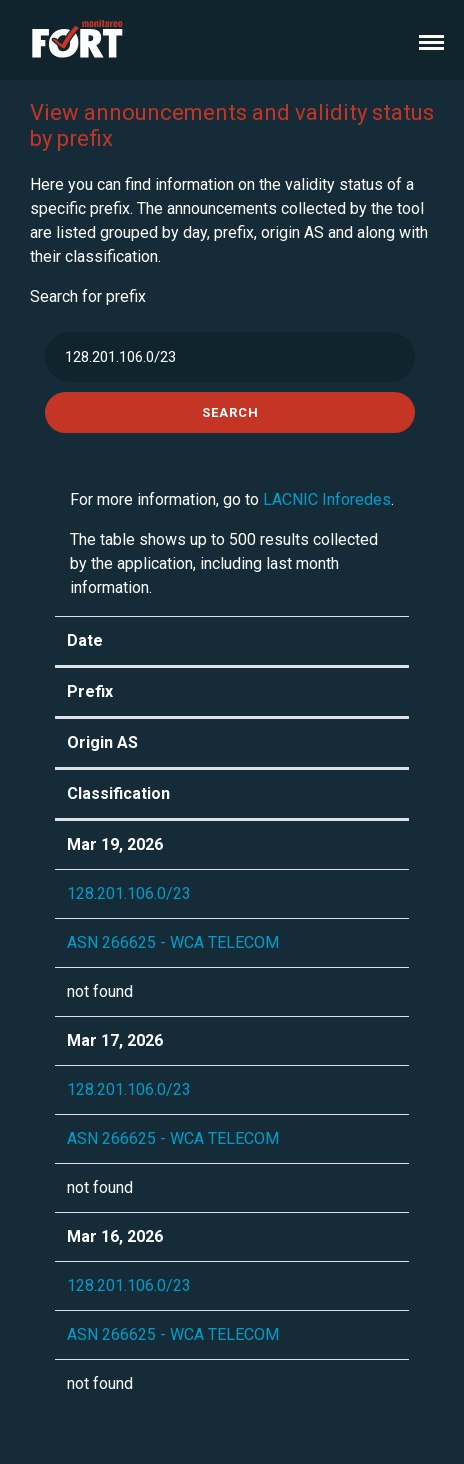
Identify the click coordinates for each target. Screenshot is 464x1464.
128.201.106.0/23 (129, 893)
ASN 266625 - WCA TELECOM (173, 942)
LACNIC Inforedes (327, 499)
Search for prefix (88, 296)
